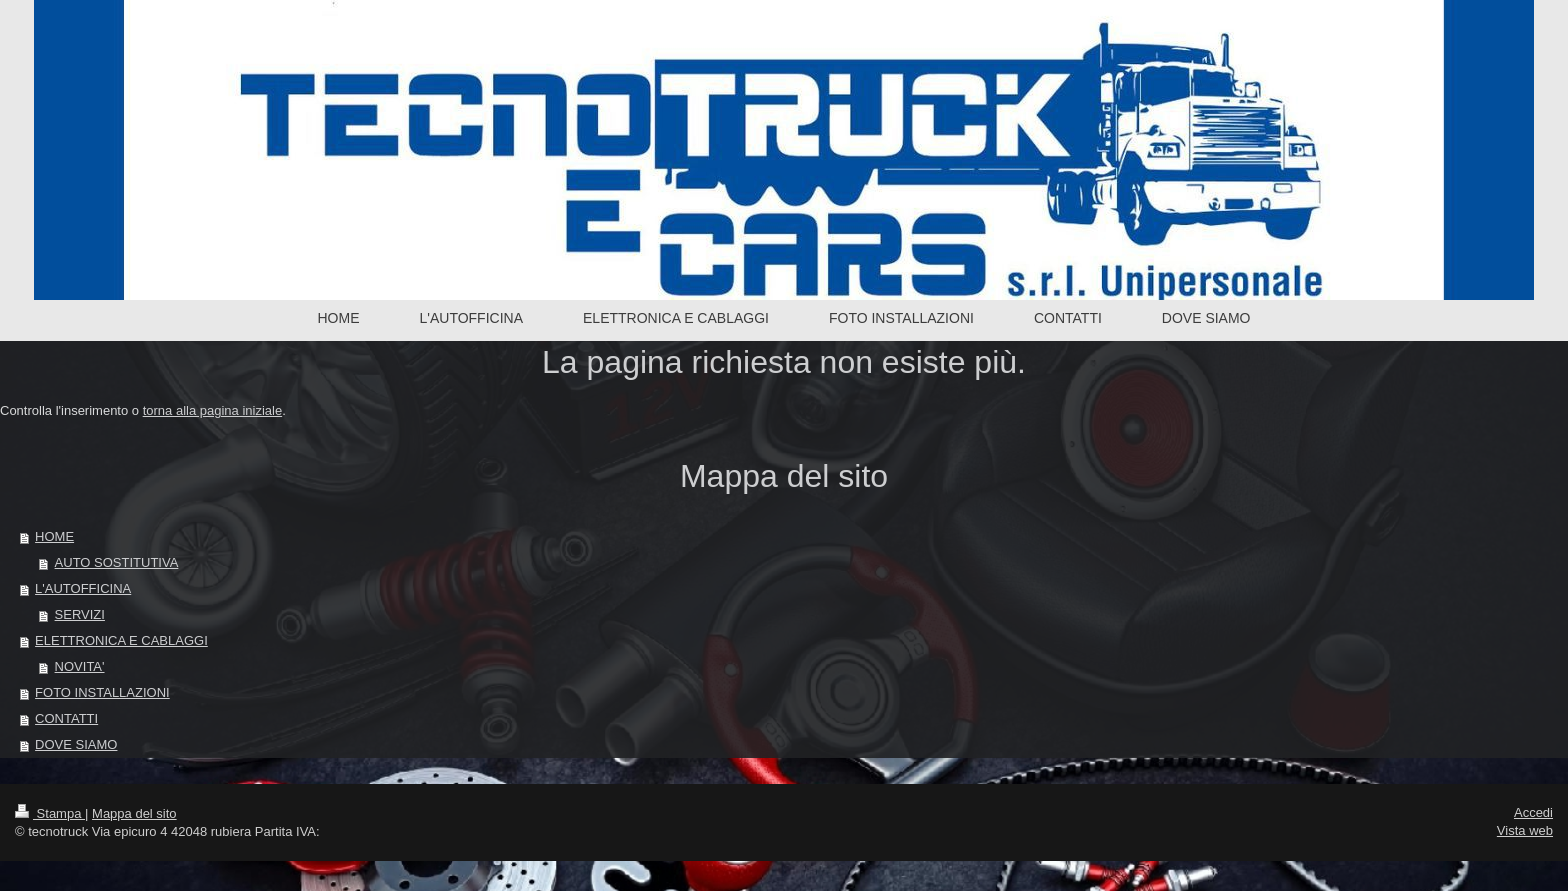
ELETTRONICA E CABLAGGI (121, 640)
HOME (54, 536)
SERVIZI (80, 614)
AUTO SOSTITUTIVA (117, 562)
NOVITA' (80, 666)
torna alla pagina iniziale (212, 410)
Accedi (1533, 812)
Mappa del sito (134, 813)
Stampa (50, 813)
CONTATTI (66, 718)
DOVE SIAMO (76, 744)
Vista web (1525, 830)
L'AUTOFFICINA (83, 588)
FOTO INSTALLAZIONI (102, 692)
